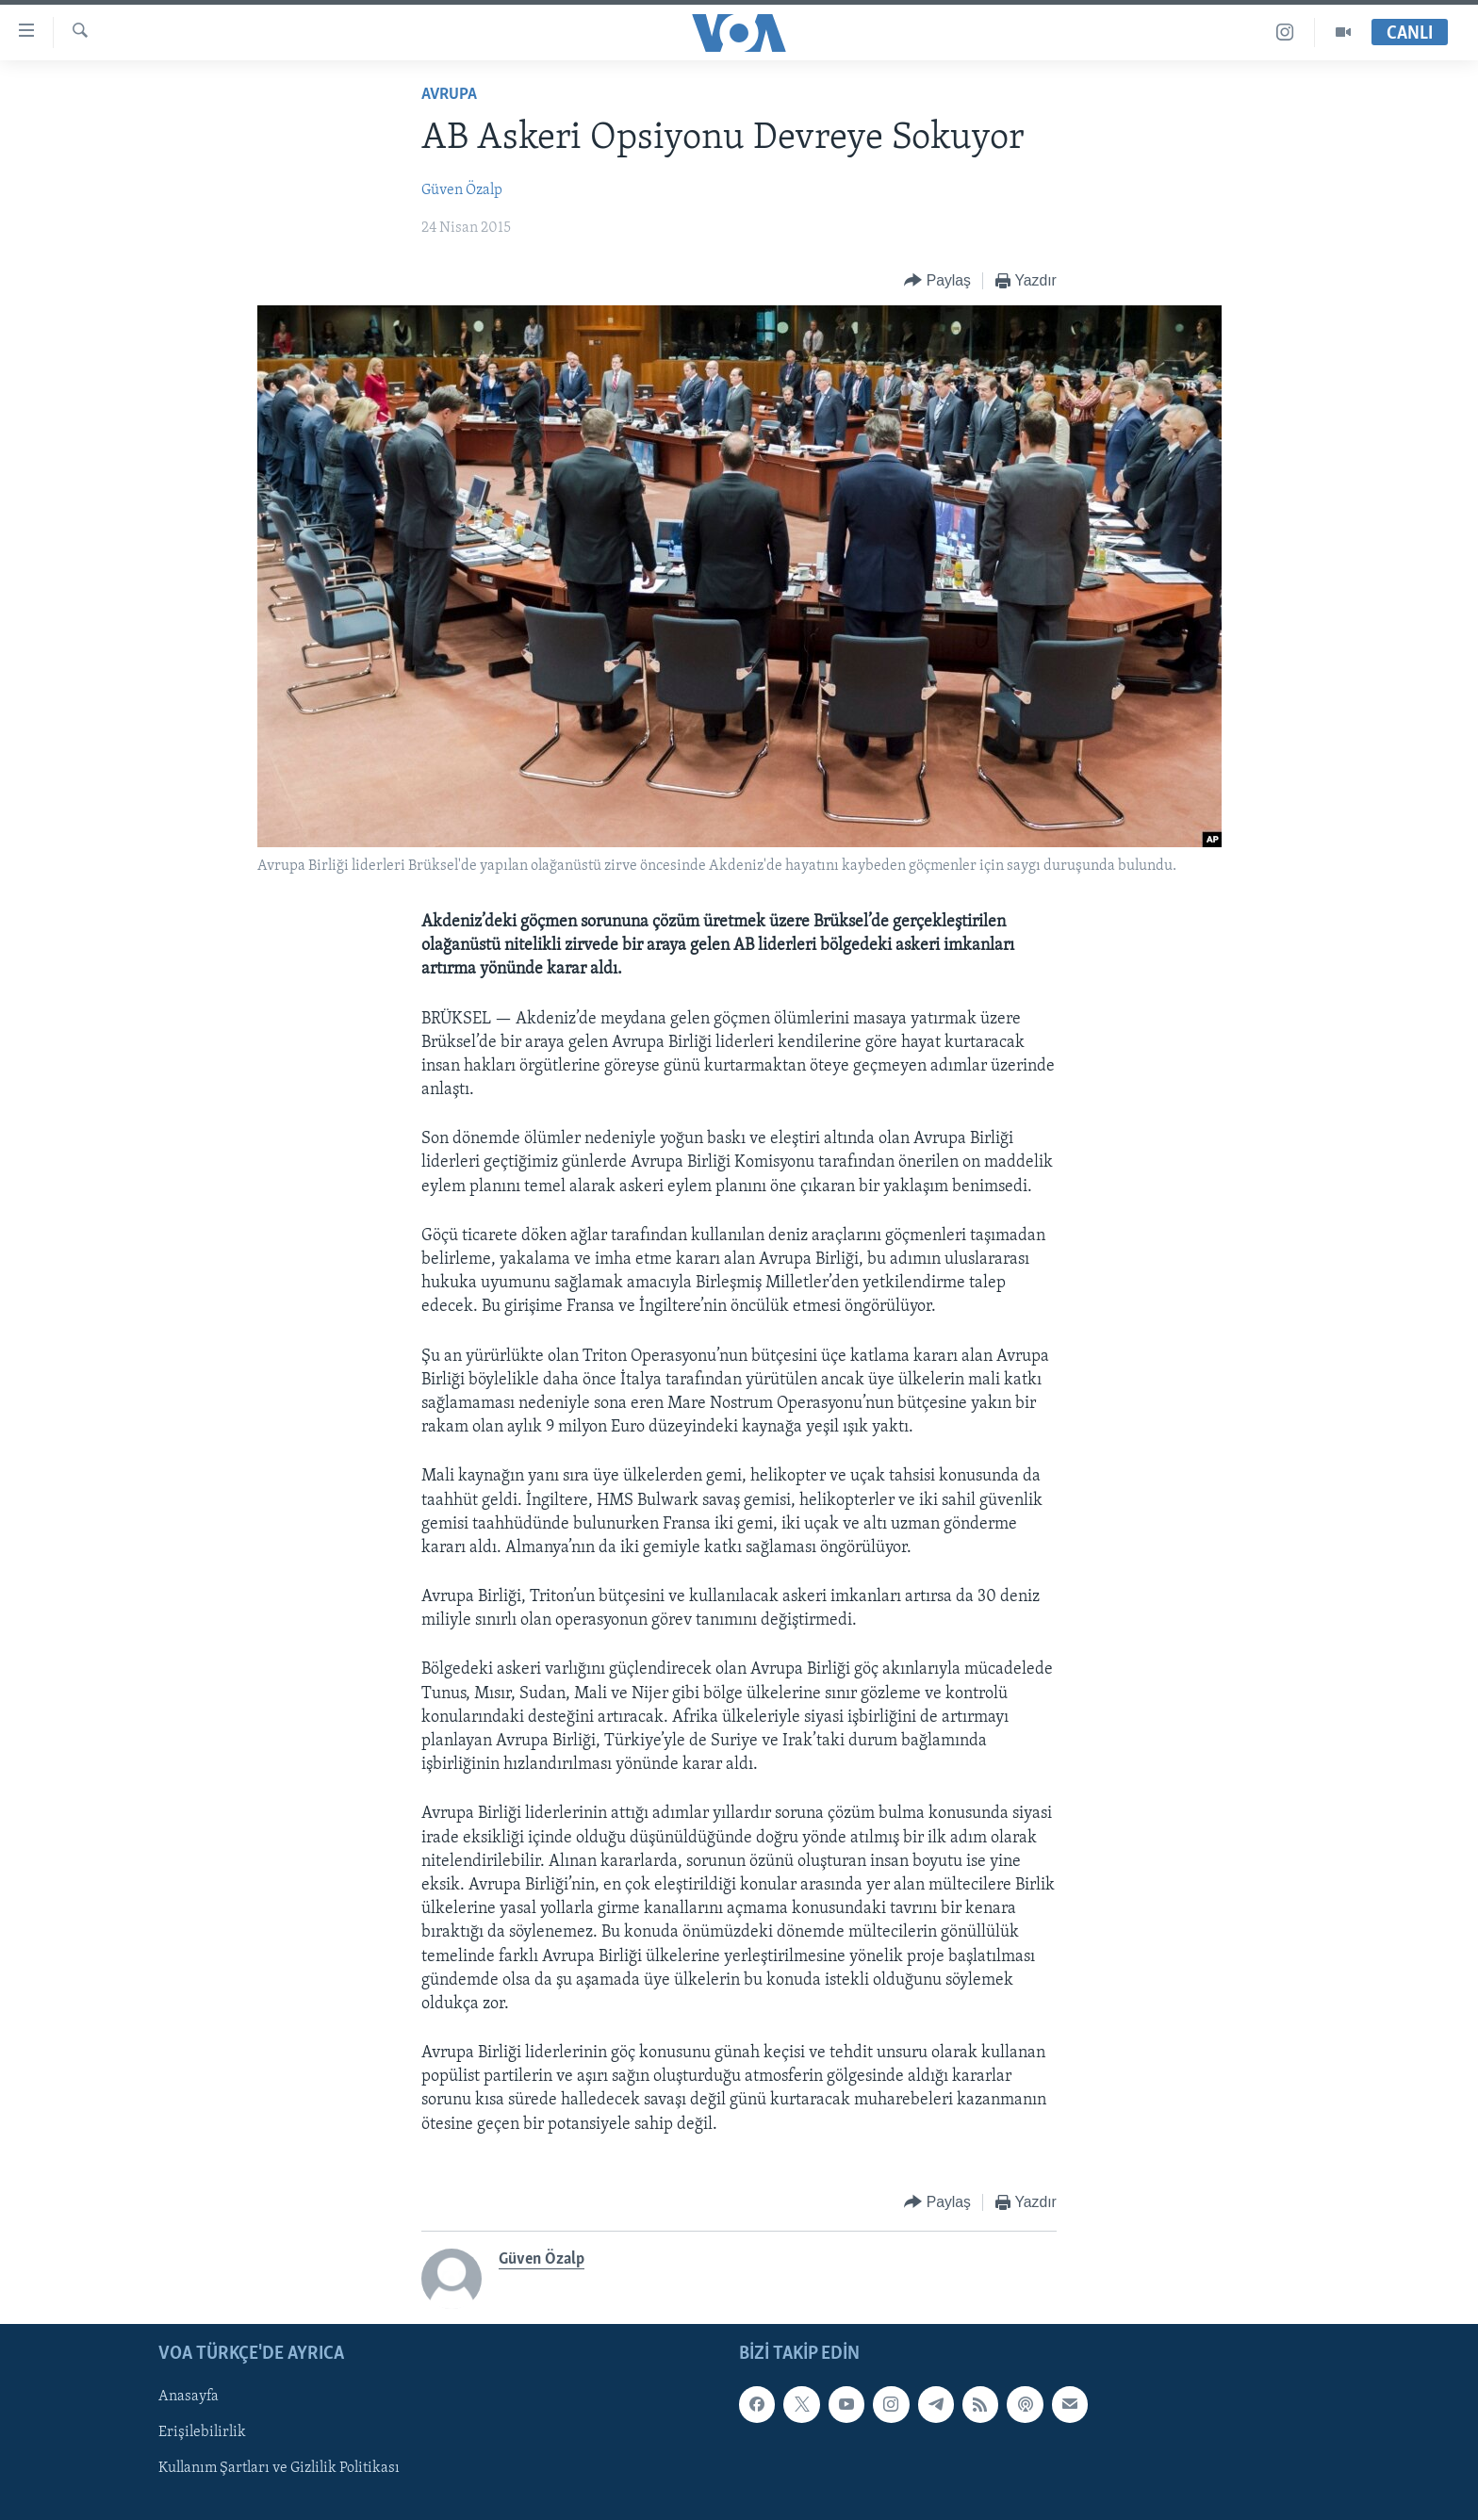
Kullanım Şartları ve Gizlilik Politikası (279, 2468)
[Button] (937, 281)
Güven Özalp (461, 190)
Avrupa (449, 95)
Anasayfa (188, 2396)
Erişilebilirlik (202, 2432)
